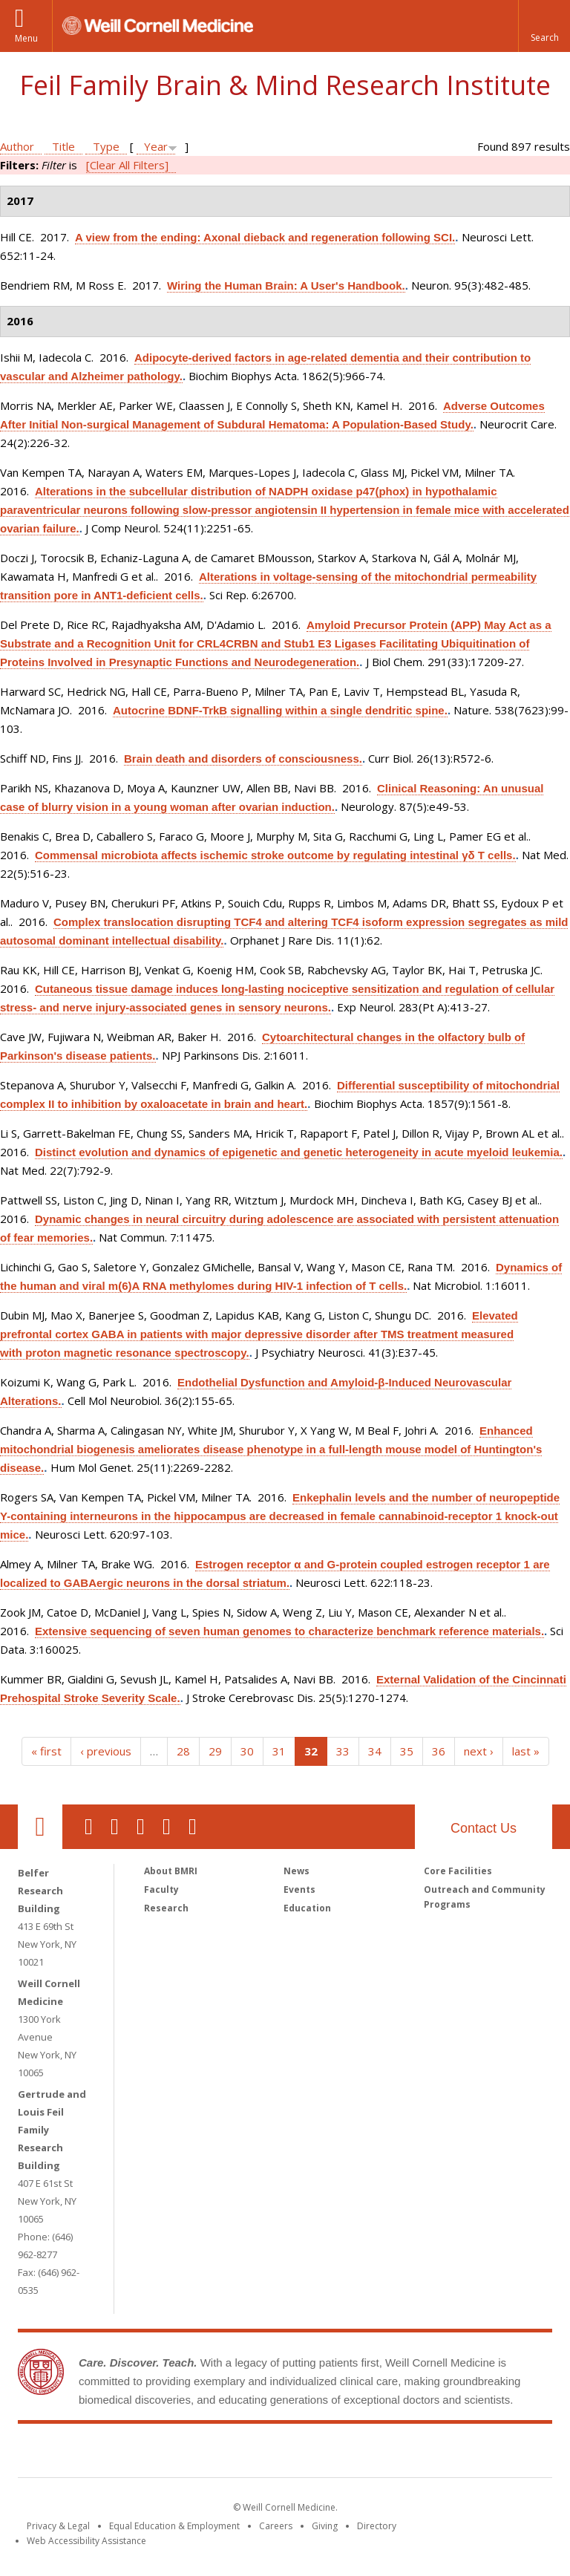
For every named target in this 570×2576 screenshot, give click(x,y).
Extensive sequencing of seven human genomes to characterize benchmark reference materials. (289, 1631)
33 (343, 1751)
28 (183, 1751)
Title (63, 146)
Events (299, 1889)
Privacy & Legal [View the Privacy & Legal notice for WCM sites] (58, 2526)
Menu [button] (26, 38)
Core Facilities (458, 1871)
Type (106, 146)
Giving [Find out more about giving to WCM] (325, 2526)
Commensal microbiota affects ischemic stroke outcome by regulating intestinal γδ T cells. (275, 855)
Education (307, 1908)
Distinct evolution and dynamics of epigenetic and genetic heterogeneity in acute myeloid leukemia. (299, 1152)
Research (166, 1908)
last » (526, 1751)
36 (438, 1751)
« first (46, 1751)
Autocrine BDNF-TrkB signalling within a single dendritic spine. (280, 710)
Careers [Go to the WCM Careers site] (275, 2526)
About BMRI (170, 1871)
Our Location (40, 1826)
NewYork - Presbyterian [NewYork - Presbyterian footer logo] (409, 2453)
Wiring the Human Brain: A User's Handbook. (286, 285)
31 (279, 1751)
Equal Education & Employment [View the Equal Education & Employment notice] (174, 2526)
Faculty (161, 1889)
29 (215, 1751)
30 (247, 1751)
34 (374, 1751)
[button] (544, 26)
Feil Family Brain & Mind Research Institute (285, 85)
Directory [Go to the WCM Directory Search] (376, 2526)
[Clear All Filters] (127, 164)
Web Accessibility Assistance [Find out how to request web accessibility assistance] (86, 2540)
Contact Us (484, 1828)
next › (479, 1751)
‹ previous (105, 1751)
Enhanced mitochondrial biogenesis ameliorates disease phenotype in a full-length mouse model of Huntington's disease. (271, 1449)
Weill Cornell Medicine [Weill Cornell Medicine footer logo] (176, 2453)
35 (406, 1751)
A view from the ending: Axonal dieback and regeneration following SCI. (265, 237)
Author (17, 146)
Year (156, 146)
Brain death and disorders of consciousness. (243, 758)
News (296, 1871)
